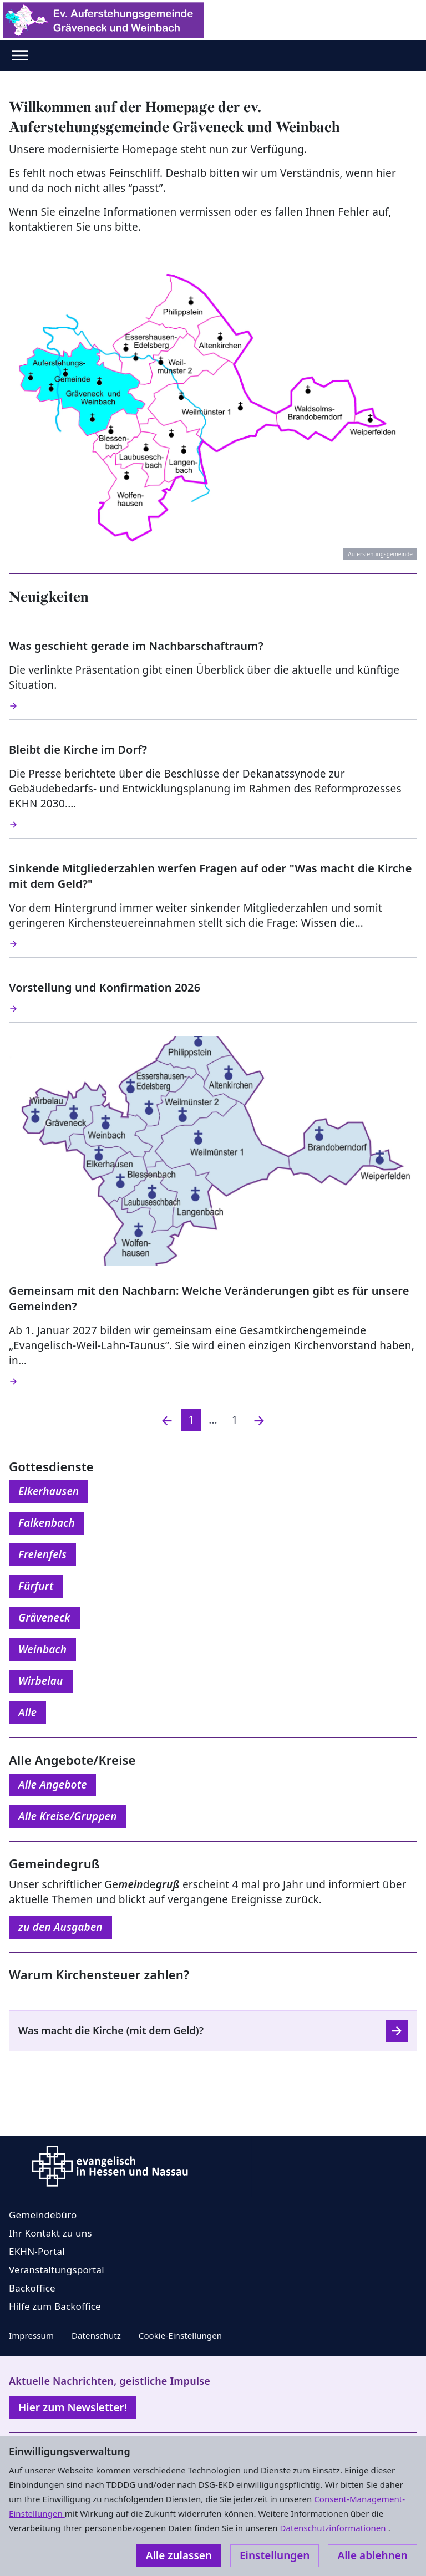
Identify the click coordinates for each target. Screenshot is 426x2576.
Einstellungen (275, 2555)
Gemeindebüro (43, 2214)
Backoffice (32, 2288)
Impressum (31, 2335)
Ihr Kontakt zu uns (50, 2233)
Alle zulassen (179, 2555)
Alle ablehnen (372, 2555)
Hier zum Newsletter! (72, 2407)
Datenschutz (96, 2335)
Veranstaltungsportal (56, 2269)
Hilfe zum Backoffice (55, 2306)
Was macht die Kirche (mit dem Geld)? (111, 2030)
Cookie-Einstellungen (180, 2335)
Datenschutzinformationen (334, 2527)
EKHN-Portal (37, 2251)
